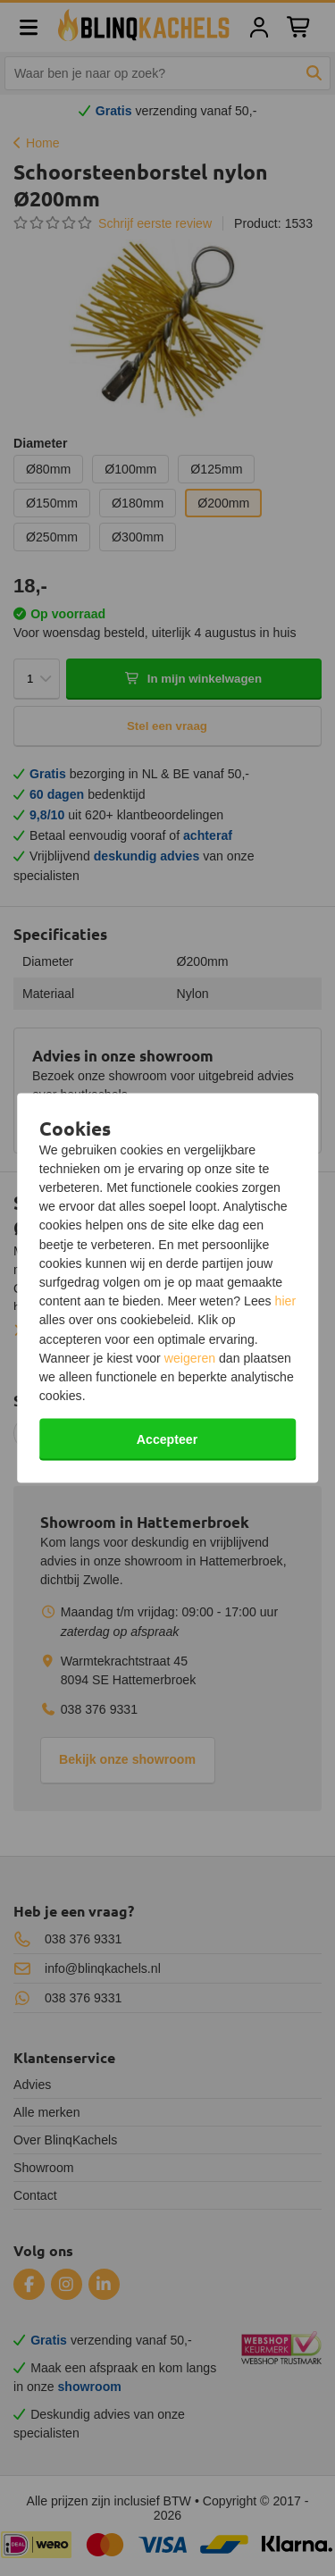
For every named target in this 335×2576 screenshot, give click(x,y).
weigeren (189, 1357)
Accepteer (167, 1439)
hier (286, 1301)
